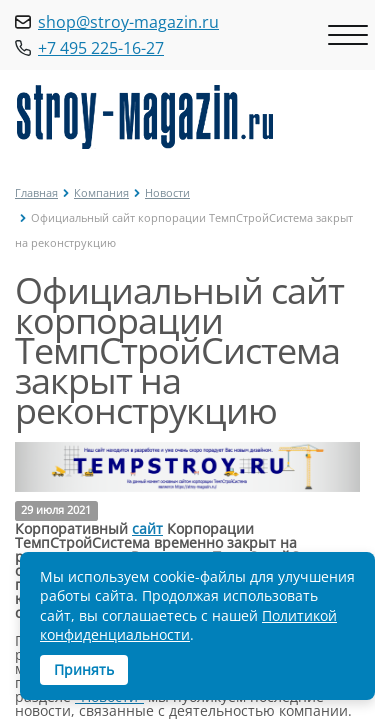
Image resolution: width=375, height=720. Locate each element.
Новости (167, 192)
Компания (101, 192)
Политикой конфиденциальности (188, 625)
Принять (84, 669)
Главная (36, 192)
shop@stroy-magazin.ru (128, 22)
